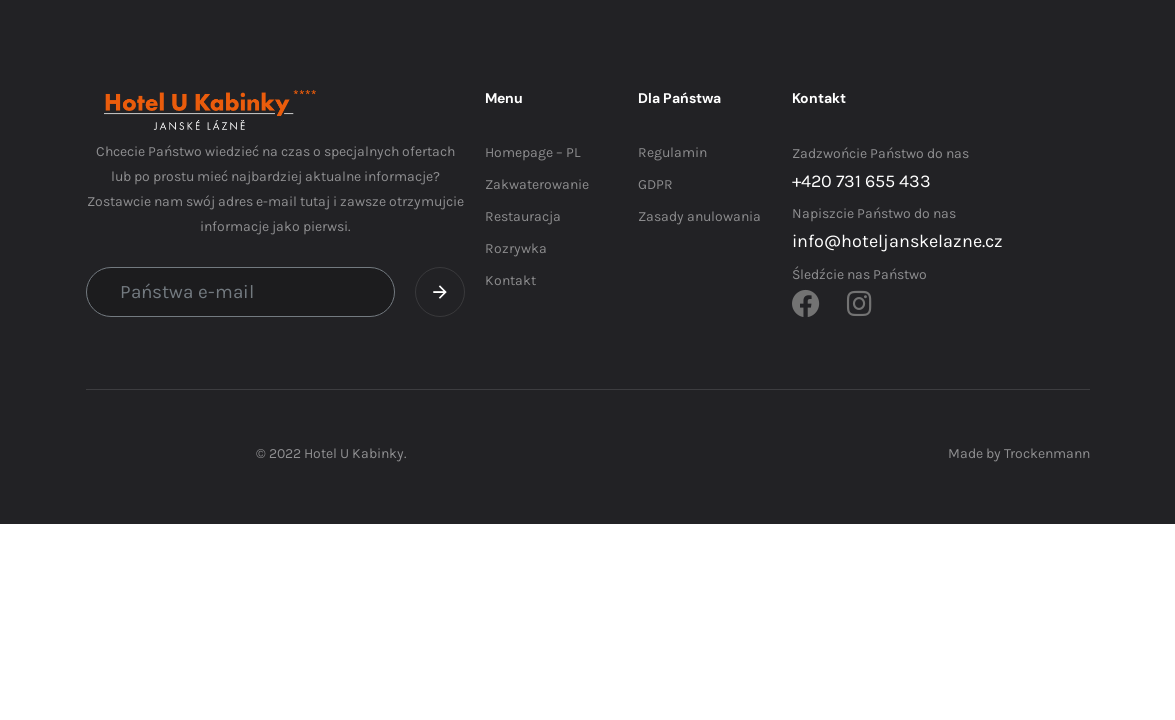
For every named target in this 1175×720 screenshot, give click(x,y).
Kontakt (510, 280)
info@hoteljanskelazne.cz (897, 241)
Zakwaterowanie (537, 184)
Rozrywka (516, 248)
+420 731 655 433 (861, 181)
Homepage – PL (533, 152)
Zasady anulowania (699, 216)
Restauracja (523, 216)
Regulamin (672, 152)
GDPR (655, 184)
